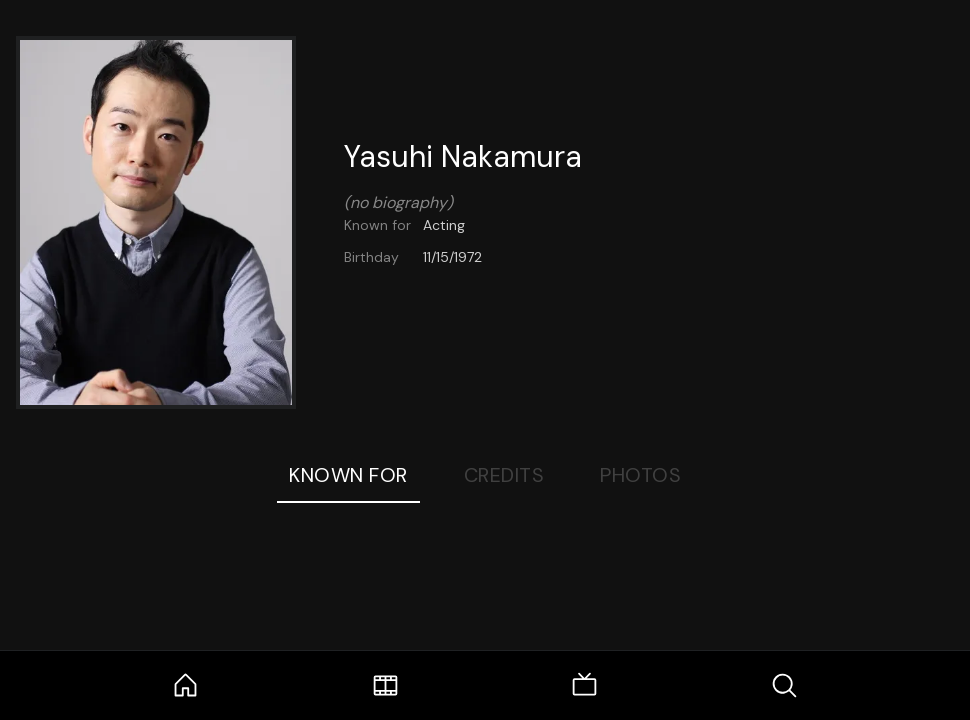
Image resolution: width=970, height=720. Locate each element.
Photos (640, 475)
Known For (348, 475)
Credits (504, 475)
